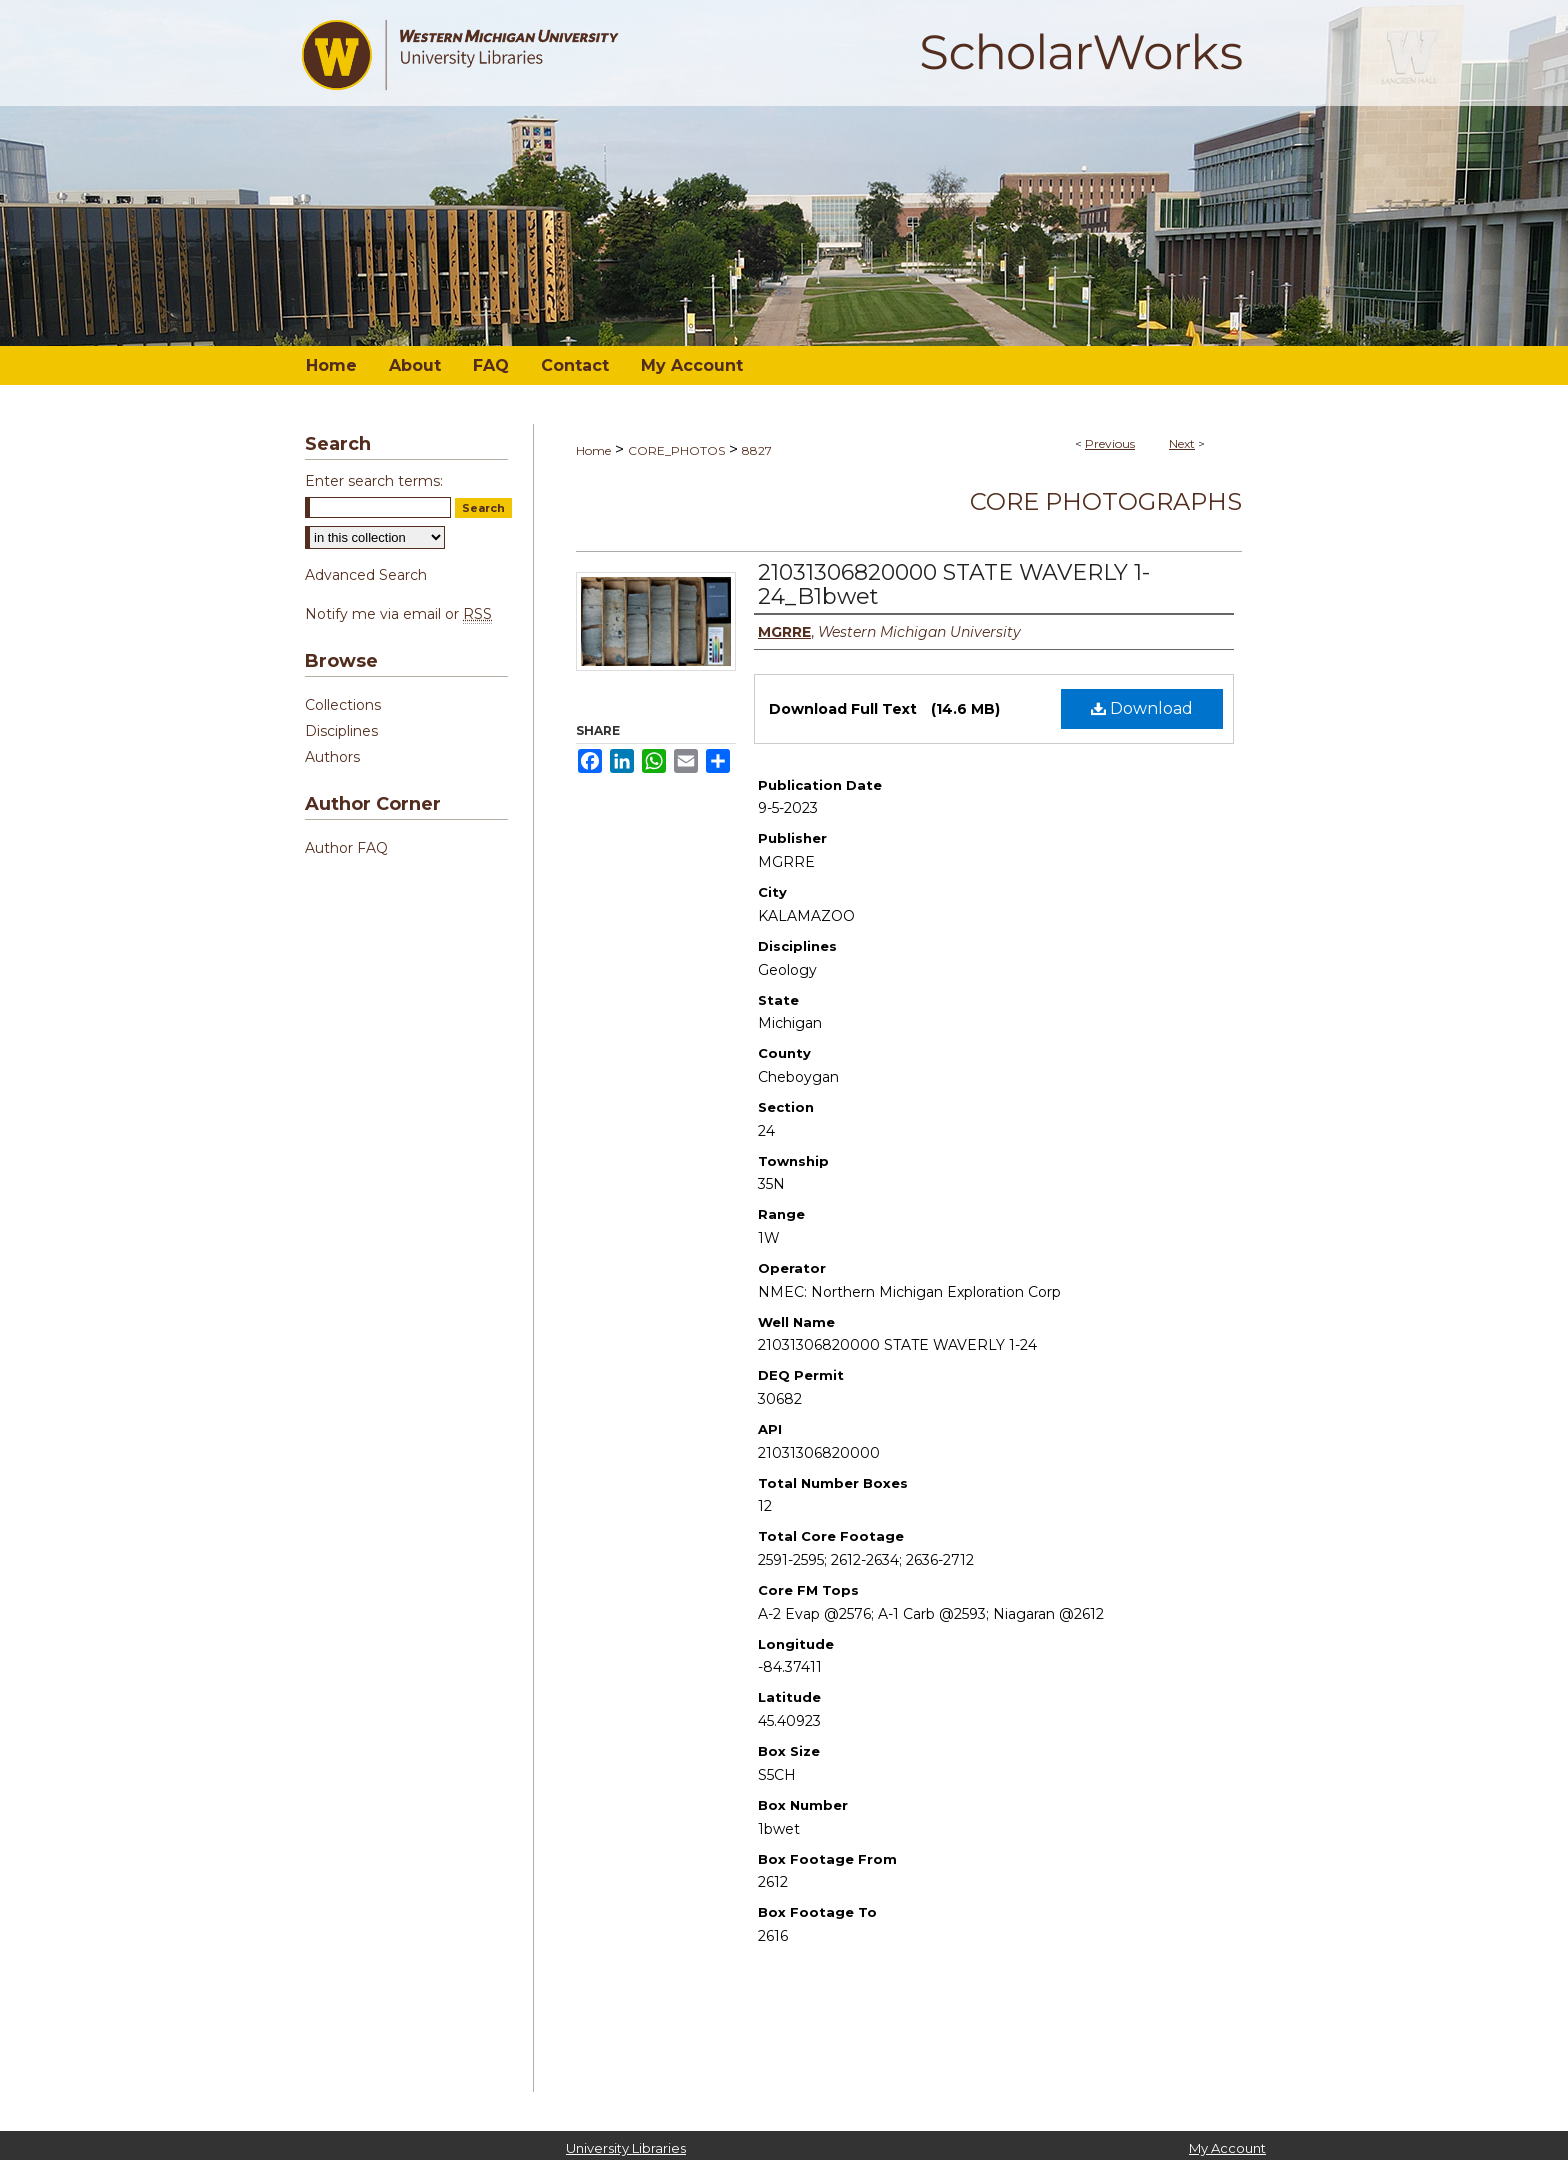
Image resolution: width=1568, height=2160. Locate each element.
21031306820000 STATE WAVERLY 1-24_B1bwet (954, 584)
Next (1182, 443)
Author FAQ (346, 848)
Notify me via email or (398, 614)
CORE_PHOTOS (676, 450)
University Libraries (626, 2148)
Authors (332, 757)
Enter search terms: (374, 481)
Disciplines (341, 731)
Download (1142, 708)
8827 (757, 450)
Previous (1110, 443)
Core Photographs (1106, 501)
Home (593, 450)
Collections (343, 705)
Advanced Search (366, 575)
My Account (1227, 2148)
